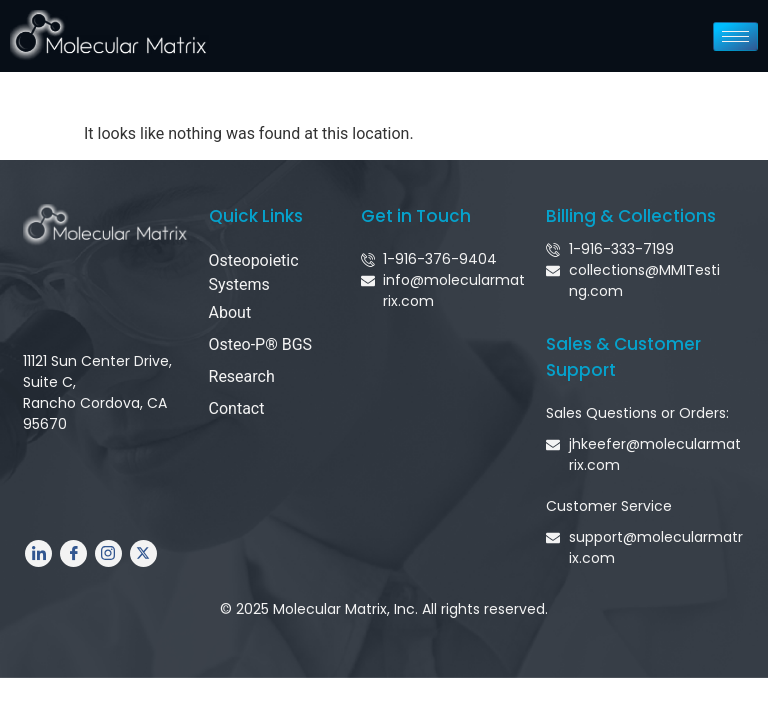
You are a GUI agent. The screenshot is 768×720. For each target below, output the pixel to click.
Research (242, 376)
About (230, 312)
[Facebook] (73, 553)
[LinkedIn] (38, 553)
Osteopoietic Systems (254, 272)
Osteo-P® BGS (261, 344)
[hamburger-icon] (735, 36)
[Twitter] (143, 553)
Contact (237, 408)
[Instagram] (108, 553)
